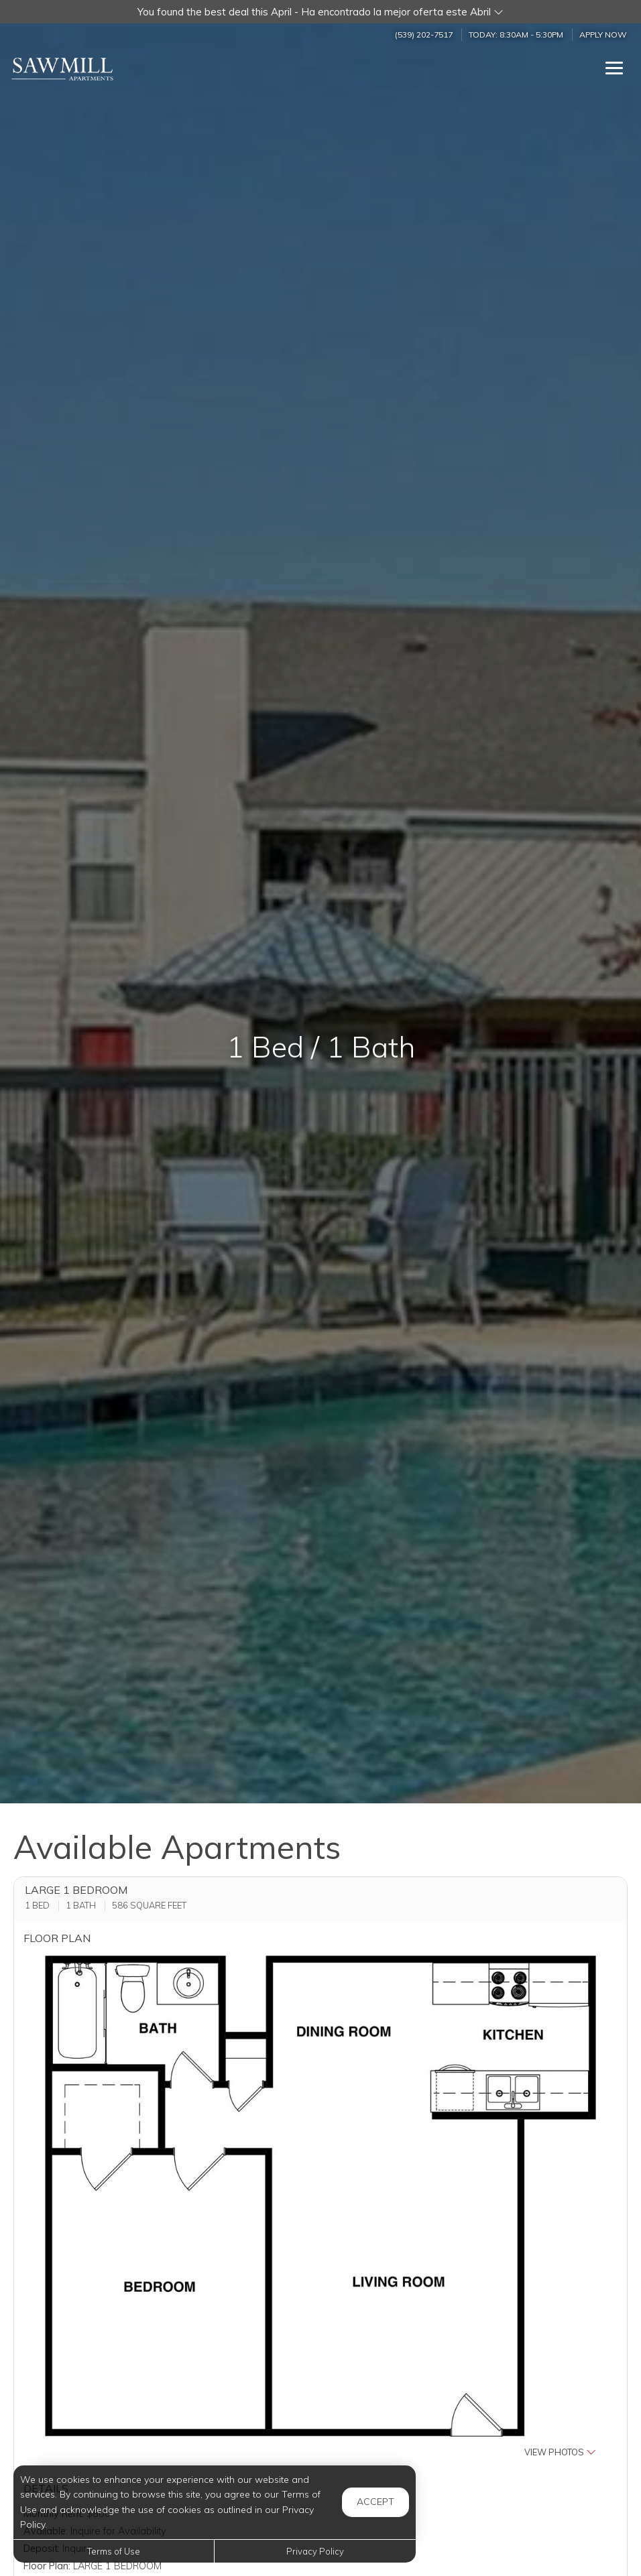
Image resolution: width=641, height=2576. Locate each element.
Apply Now (603, 34)
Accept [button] (375, 2502)
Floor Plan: (46, 2566)
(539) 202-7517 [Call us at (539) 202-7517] (424, 34)
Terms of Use (113, 2551)
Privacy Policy (315, 2551)
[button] (320, 11)
